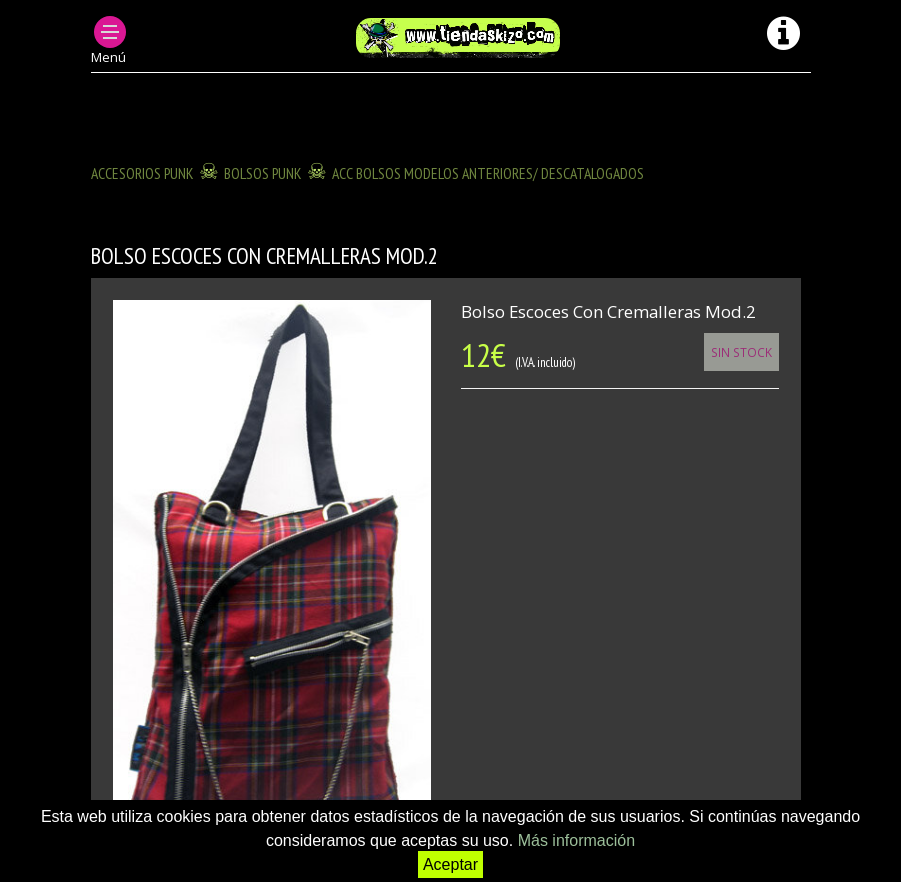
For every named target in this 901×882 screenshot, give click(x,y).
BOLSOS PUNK (263, 173)
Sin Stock (741, 352)
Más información (576, 840)
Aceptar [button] (450, 864)
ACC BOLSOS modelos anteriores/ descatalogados (488, 173)
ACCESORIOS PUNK (142, 173)
